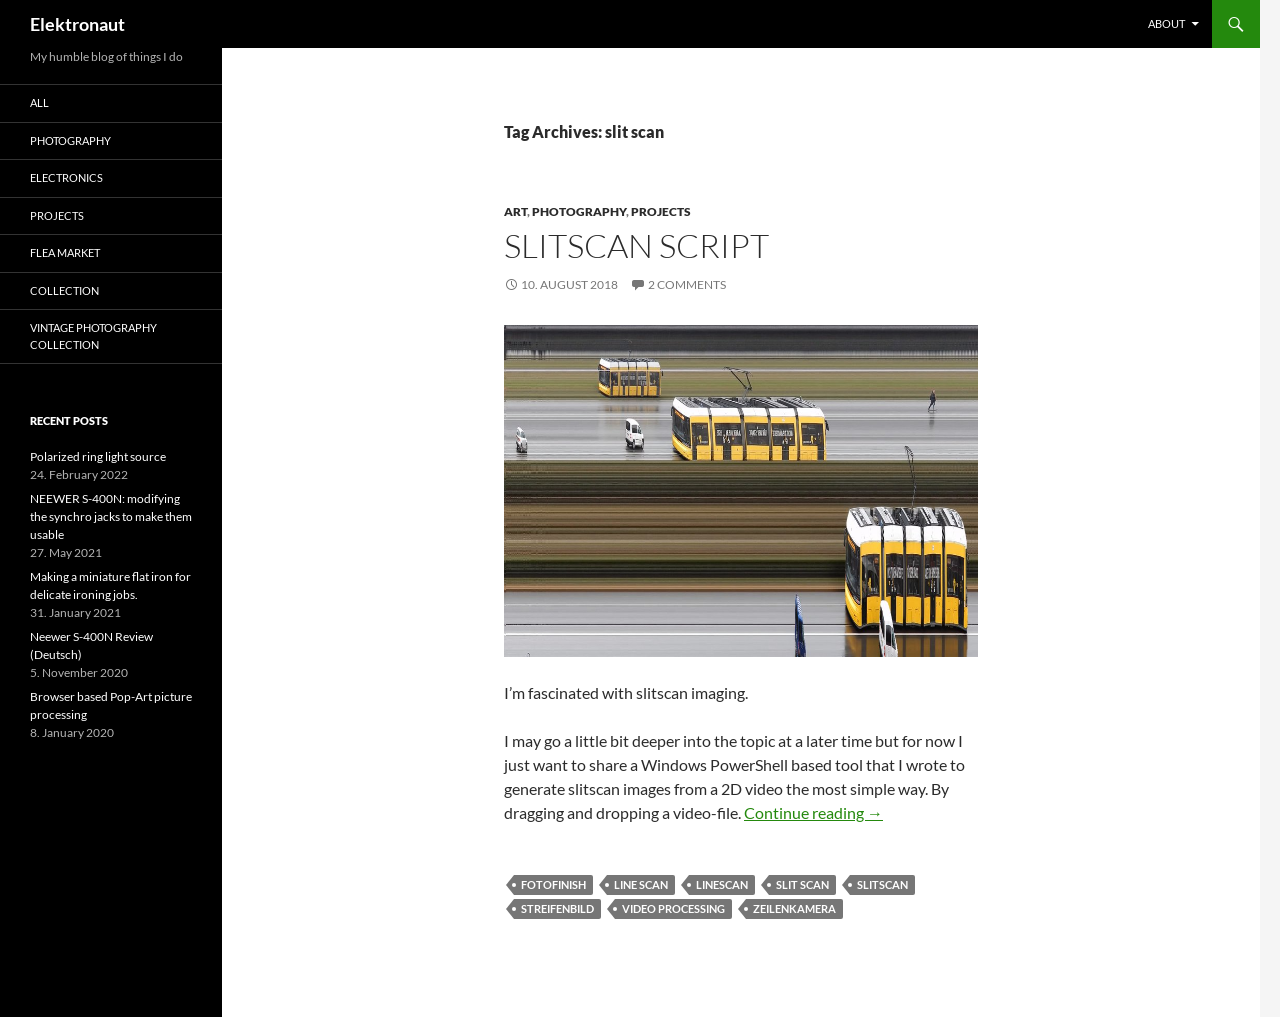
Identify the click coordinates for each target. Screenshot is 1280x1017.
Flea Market (65, 252)
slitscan (882, 884)
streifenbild (557, 908)
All (39, 102)
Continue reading (813, 812)
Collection (64, 290)
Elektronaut (77, 24)
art (515, 211)
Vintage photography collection (93, 336)
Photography (579, 211)
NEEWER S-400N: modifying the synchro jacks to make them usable (111, 516)
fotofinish (553, 884)
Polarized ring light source (98, 456)
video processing (673, 908)
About (1166, 23)
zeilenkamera (794, 908)
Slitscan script (636, 245)
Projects (661, 211)
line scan (641, 884)
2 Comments (687, 284)
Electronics (66, 177)
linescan (722, 884)
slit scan (802, 884)
